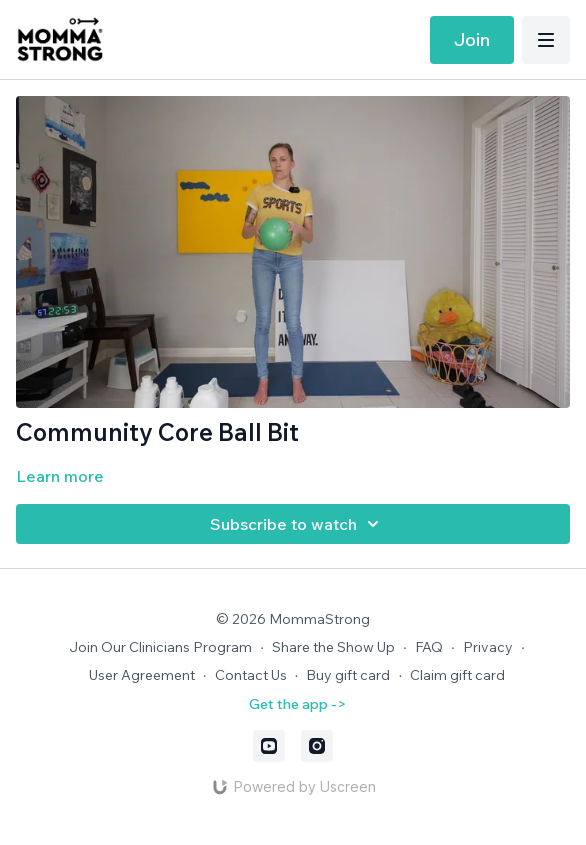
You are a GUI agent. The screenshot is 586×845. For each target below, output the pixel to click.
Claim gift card (457, 675)
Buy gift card (348, 675)
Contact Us (251, 675)
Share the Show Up (333, 647)
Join (472, 39)
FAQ (429, 647)
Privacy (488, 647)
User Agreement (142, 675)
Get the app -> (297, 704)
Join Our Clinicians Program (160, 647)
